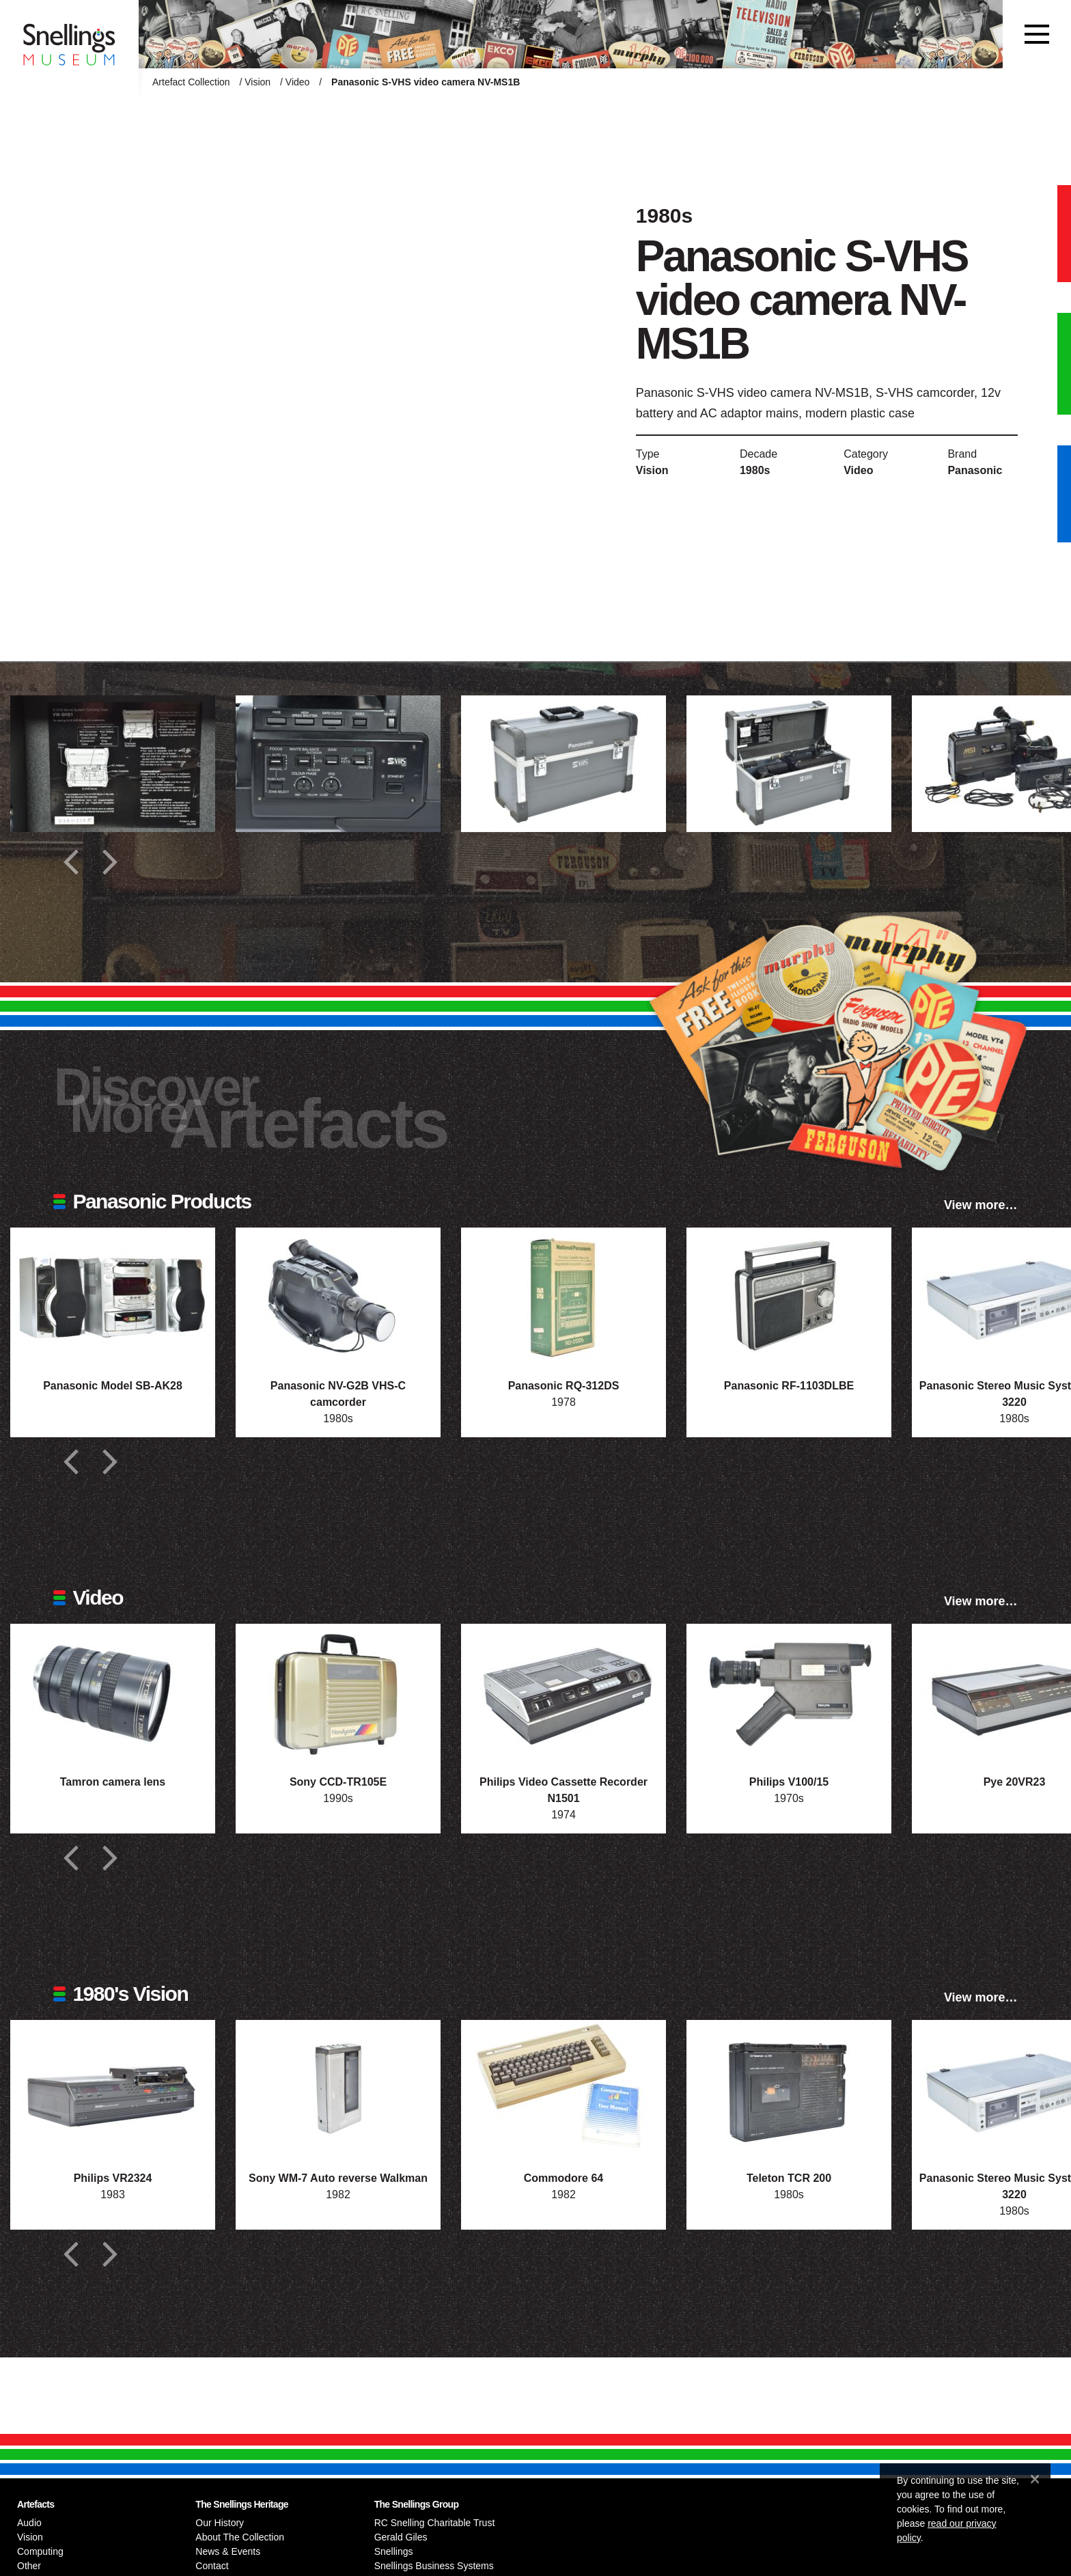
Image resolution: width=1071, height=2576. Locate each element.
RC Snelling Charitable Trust (434, 2522)
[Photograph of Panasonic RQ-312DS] (563, 1296)
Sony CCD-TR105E (338, 1782)
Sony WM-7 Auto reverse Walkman (338, 2178)
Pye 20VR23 (1015, 1782)
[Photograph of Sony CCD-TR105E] (338, 1692)
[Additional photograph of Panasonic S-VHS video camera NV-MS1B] (112, 763)
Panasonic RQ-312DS (564, 1385)
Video (298, 82)
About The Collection (239, 2537)
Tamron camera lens (112, 1782)
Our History (219, 2522)
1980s (755, 470)
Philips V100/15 (789, 1782)
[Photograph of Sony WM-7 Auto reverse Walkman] (338, 2088)
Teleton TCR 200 (789, 2178)
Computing (40, 2551)
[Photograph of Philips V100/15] (788, 1692)
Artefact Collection (191, 82)
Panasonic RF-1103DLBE (789, 1385)
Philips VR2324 (113, 2178)
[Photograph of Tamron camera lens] (112, 1692)
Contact (211, 2565)
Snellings (393, 2551)
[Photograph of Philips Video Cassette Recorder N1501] (563, 1692)
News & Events (227, 2551)
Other (29, 2565)
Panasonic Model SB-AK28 (112, 1385)
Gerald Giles (401, 2537)
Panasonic (974, 470)
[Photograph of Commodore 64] (563, 2088)
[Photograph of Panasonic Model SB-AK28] (112, 1296)
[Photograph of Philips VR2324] (112, 2088)
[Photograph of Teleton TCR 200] (788, 2088)
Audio (29, 2522)
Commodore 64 (563, 2178)
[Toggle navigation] (1037, 34)
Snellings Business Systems (434, 2565)
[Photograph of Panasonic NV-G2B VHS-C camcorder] (338, 1296)
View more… (981, 1205)
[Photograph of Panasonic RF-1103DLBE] (788, 1296)
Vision (257, 82)
